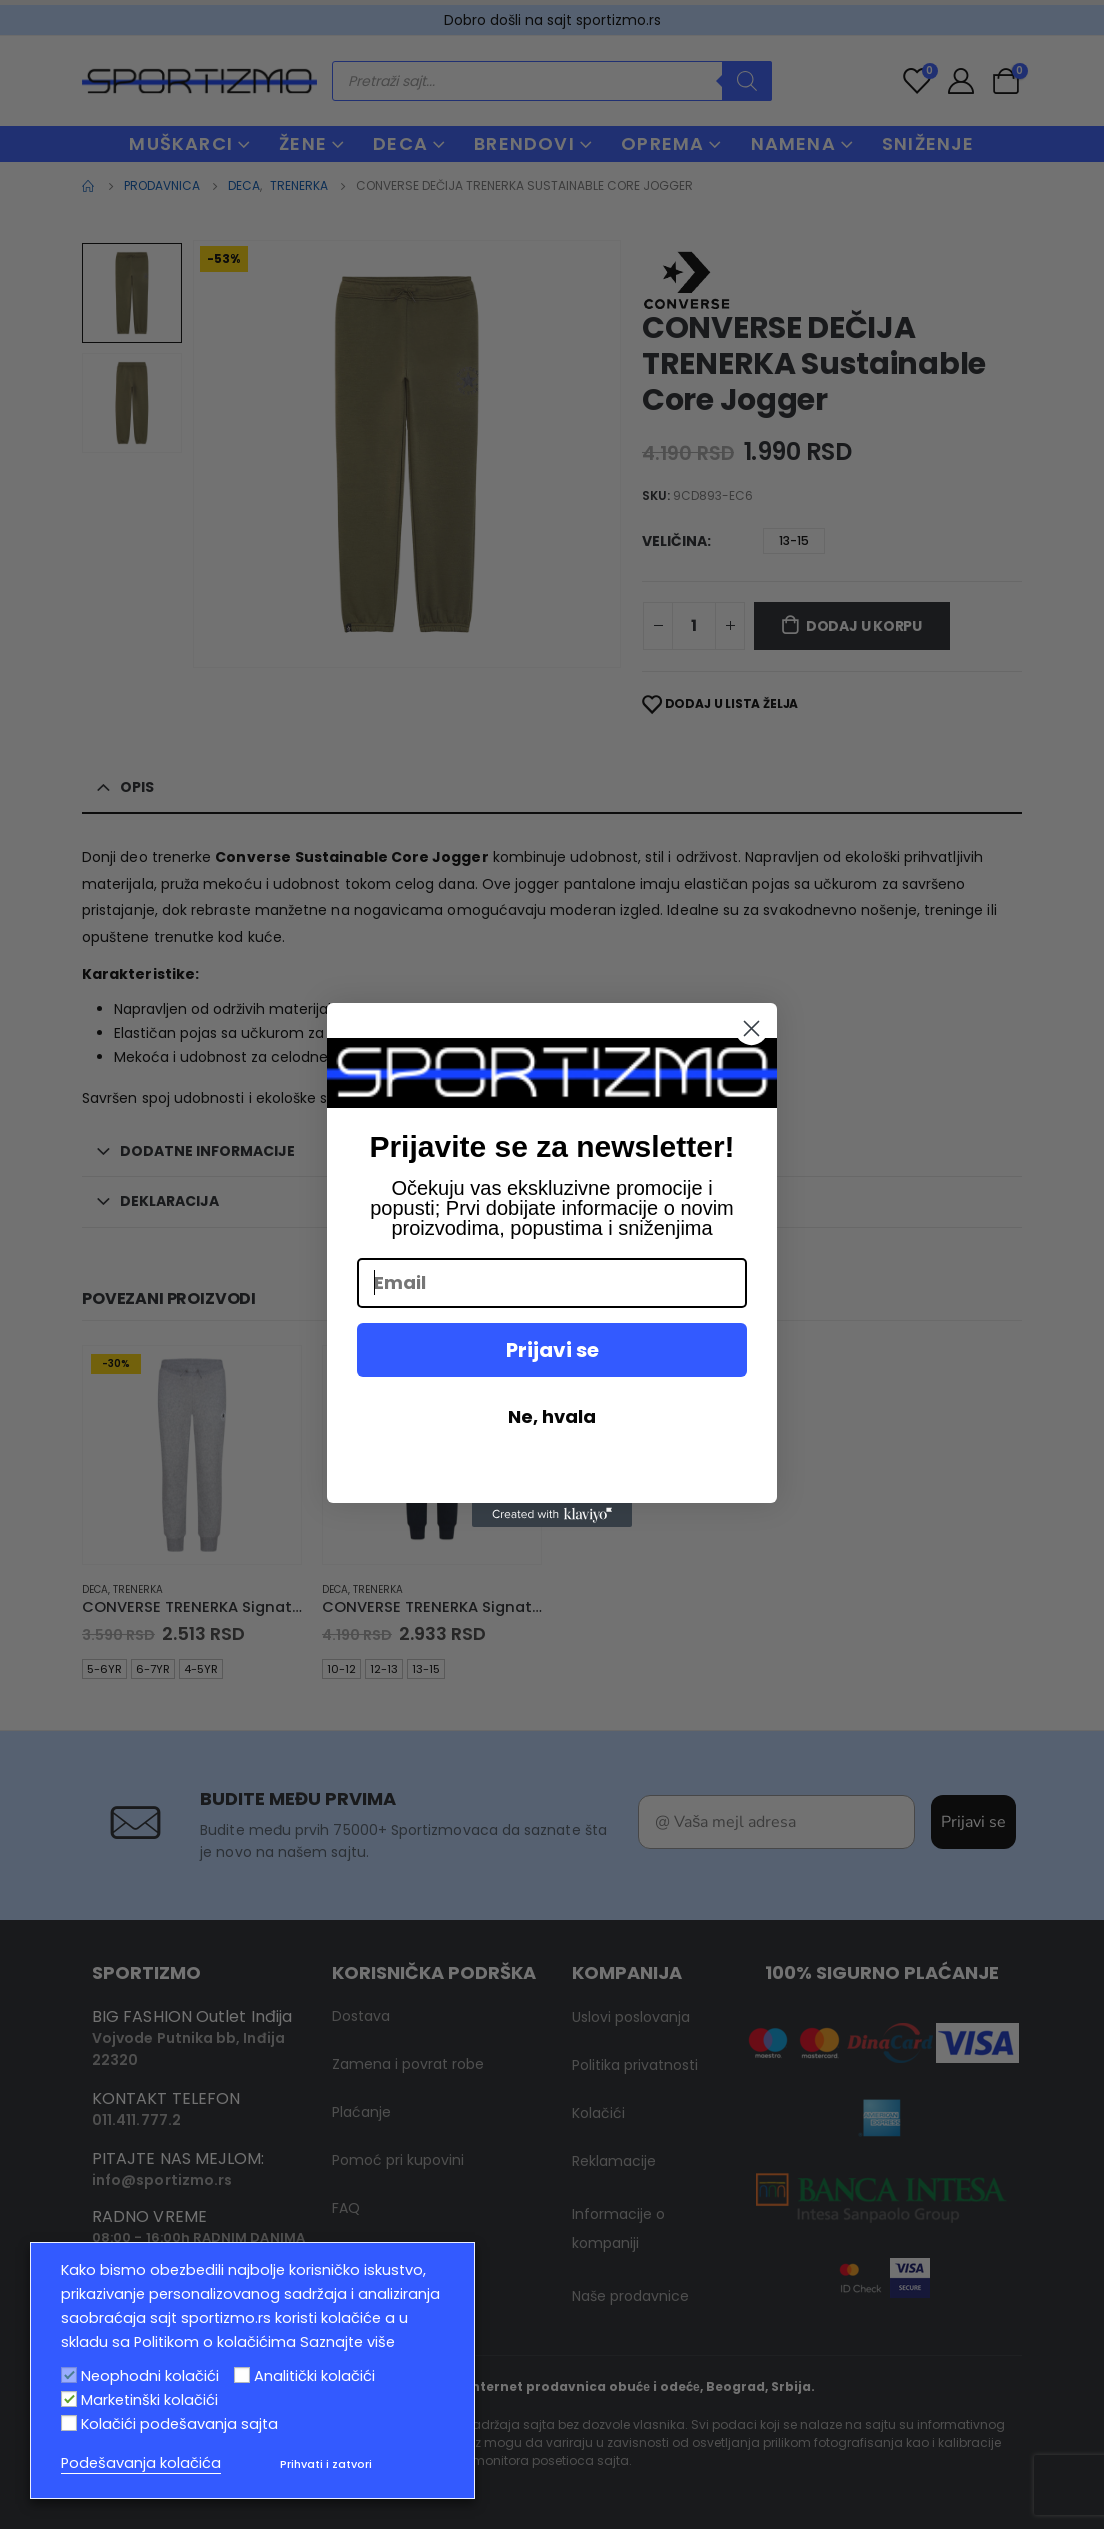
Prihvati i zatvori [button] (326, 2464)
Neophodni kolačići (150, 2376)
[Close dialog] (751, 1028)
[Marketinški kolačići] (69, 2399)
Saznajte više (347, 2342)
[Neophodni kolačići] (69, 2375)
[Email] (552, 1283)
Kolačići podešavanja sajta (179, 2424)
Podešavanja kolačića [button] (141, 2463)
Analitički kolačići (314, 2376)
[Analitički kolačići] (242, 2375)
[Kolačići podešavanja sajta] (69, 2423)
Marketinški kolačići (149, 2400)
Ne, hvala (552, 1416)
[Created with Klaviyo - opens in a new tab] (552, 1515)
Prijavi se (552, 1350)
